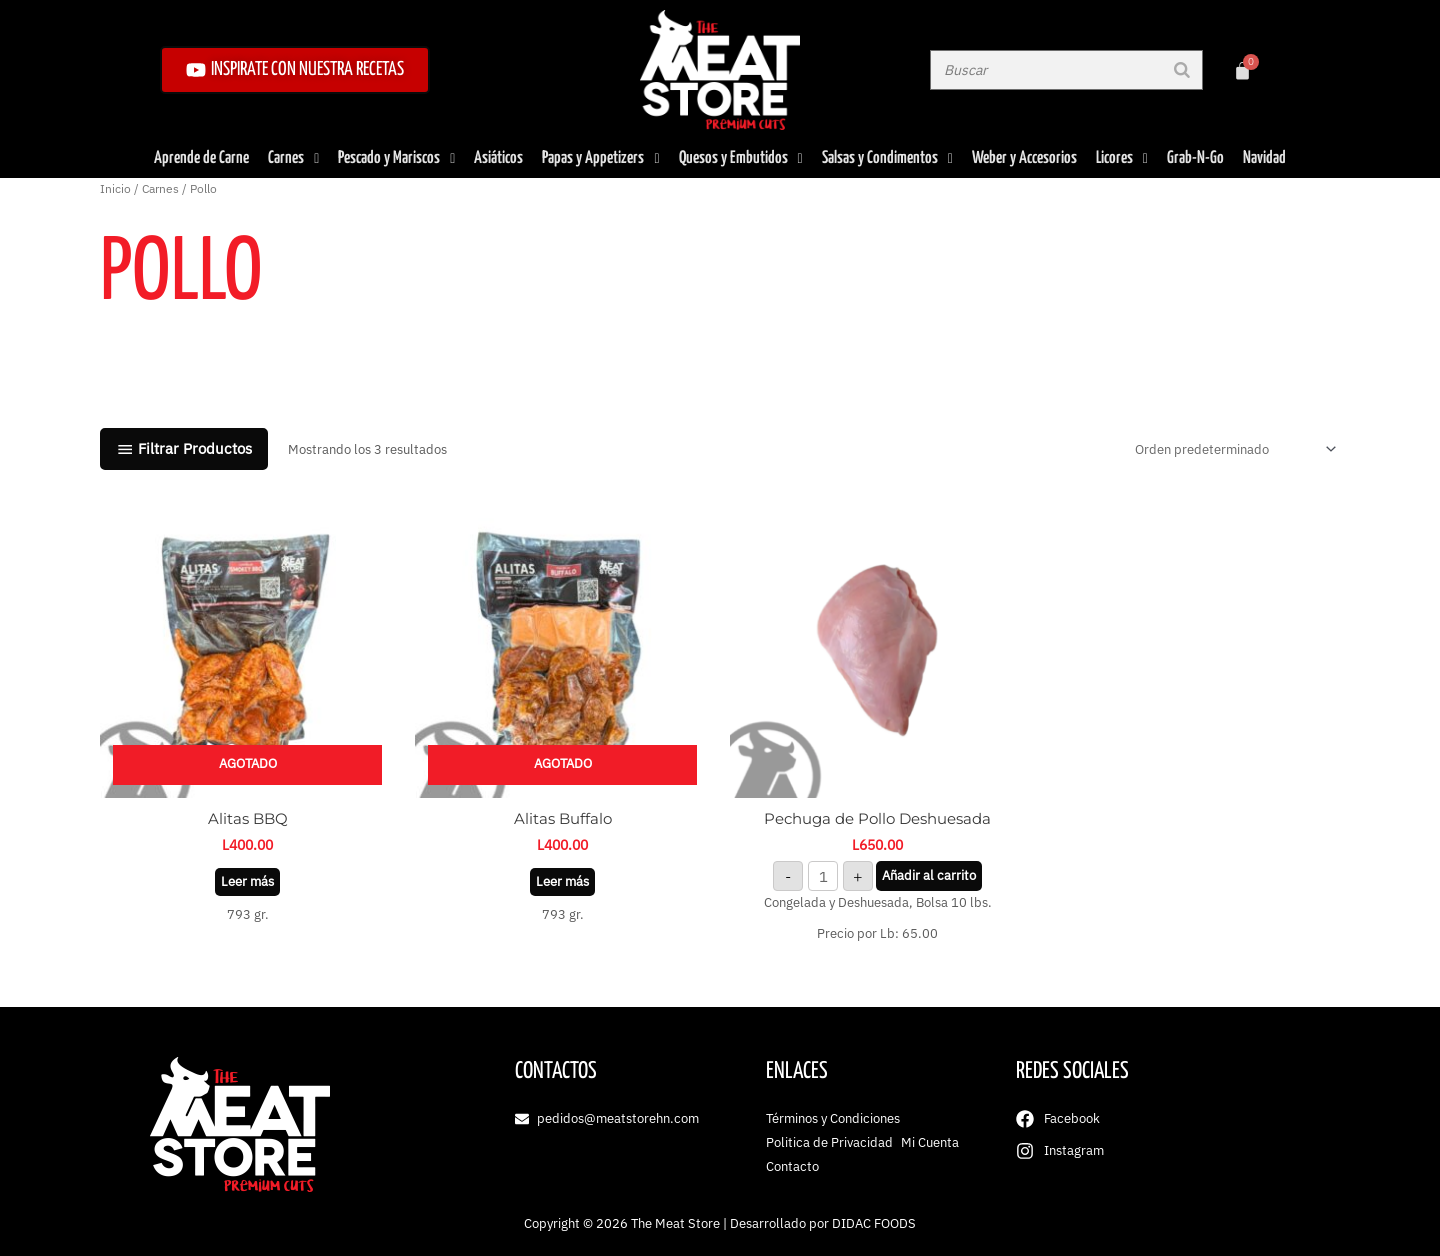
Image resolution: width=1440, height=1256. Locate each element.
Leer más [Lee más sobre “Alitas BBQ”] (247, 881)
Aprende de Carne (201, 158)
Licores (1122, 158)
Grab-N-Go (1195, 158)
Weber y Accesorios (1024, 158)
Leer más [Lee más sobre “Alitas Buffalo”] (562, 881)
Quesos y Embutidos (741, 158)
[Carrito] (1242, 70)
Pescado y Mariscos (396, 158)
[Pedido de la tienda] (1232, 449)
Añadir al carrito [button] (929, 875)
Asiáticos (498, 158)
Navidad (1264, 158)
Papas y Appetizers (600, 158)
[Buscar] (1182, 70)
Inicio (115, 188)
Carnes (293, 158)
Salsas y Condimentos (887, 158)
